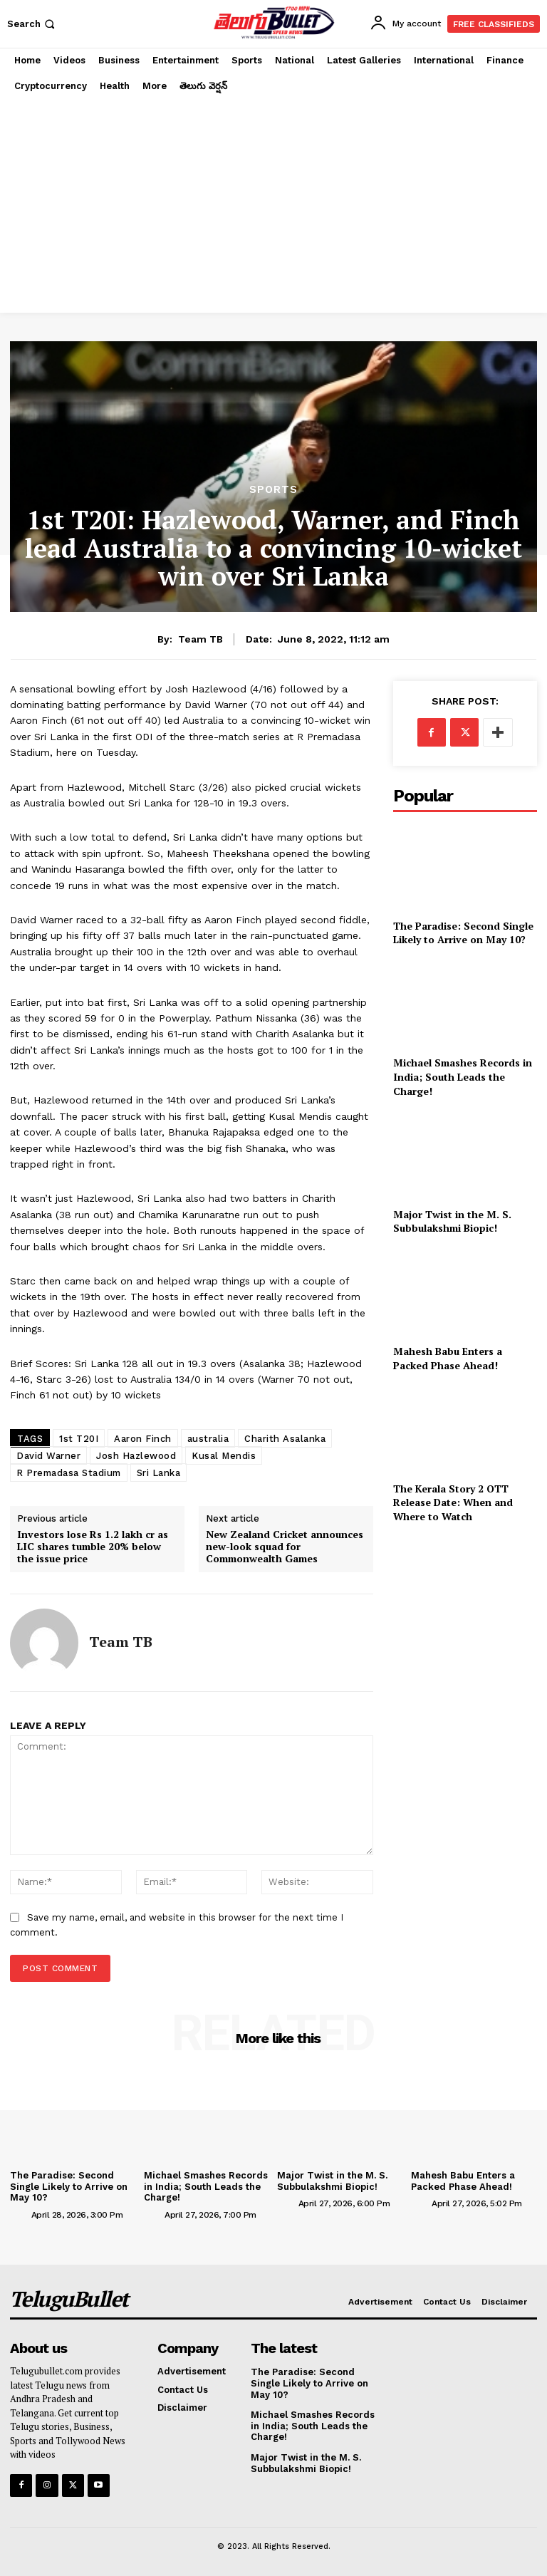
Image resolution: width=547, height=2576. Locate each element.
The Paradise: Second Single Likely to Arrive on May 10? (463, 933)
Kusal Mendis (224, 1455)
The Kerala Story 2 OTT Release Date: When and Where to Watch (453, 1502)
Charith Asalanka (284, 1438)
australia (208, 1438)
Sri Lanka (159, 1473)
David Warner (48, 1455)
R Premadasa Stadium (68, 1473)
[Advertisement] (273, 206)
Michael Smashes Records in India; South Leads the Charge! (462, 1076)
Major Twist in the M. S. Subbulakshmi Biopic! (452, 1221)
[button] (32, 24)
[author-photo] (19, 2214)
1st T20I (78, 1438)
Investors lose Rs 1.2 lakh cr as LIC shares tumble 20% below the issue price (92, 1546)
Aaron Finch (143, 1438)
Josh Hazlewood (136, 1455)
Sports (273, 489)
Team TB (200, 639)
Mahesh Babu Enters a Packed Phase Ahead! (447, 1358)
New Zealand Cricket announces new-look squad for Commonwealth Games (284, 1546)
